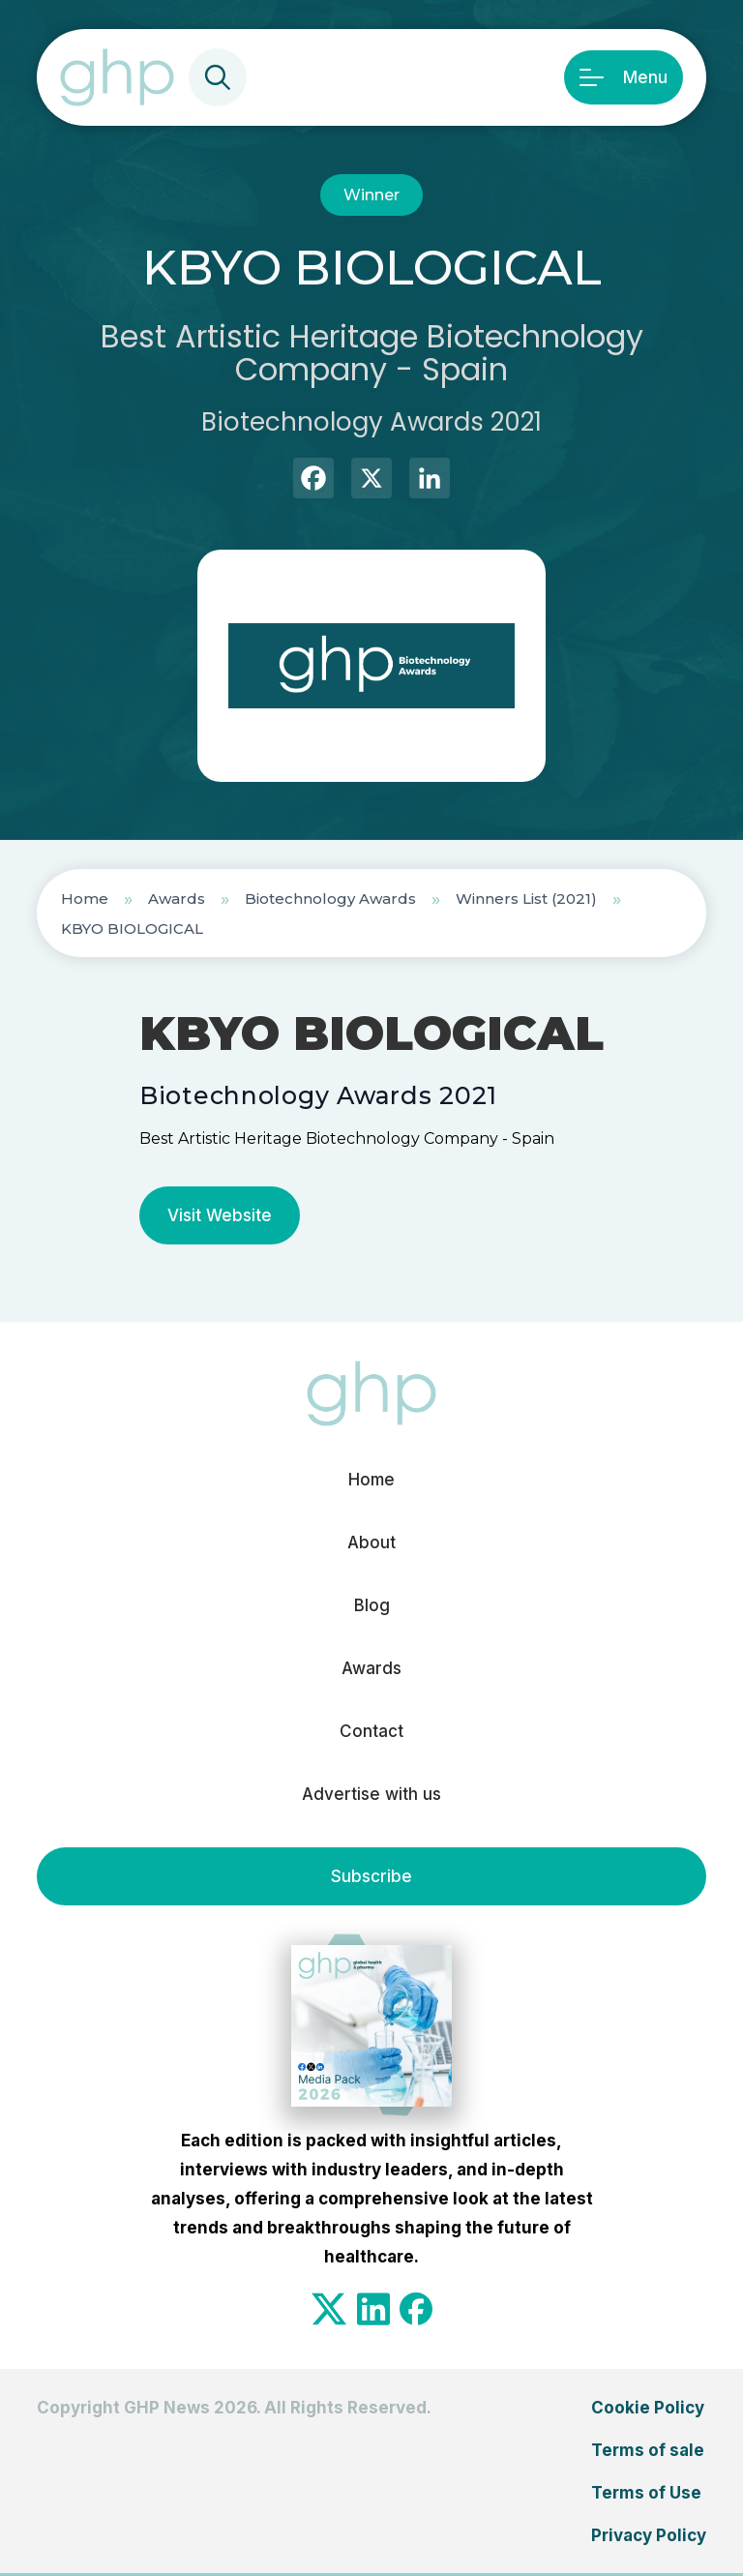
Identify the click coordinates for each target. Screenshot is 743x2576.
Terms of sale (647, 2450)
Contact (371, 1731)
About (371, 1542)
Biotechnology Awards (330, 898)
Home (84, 898)
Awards (176, 898)
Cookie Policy (647, 2407)
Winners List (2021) (526, 898)
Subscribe (371, 1876)
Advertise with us (371, 1794)
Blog (372, 1605)
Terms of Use (646, 2492)
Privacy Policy (648, 2535)
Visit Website (219, 1215)
